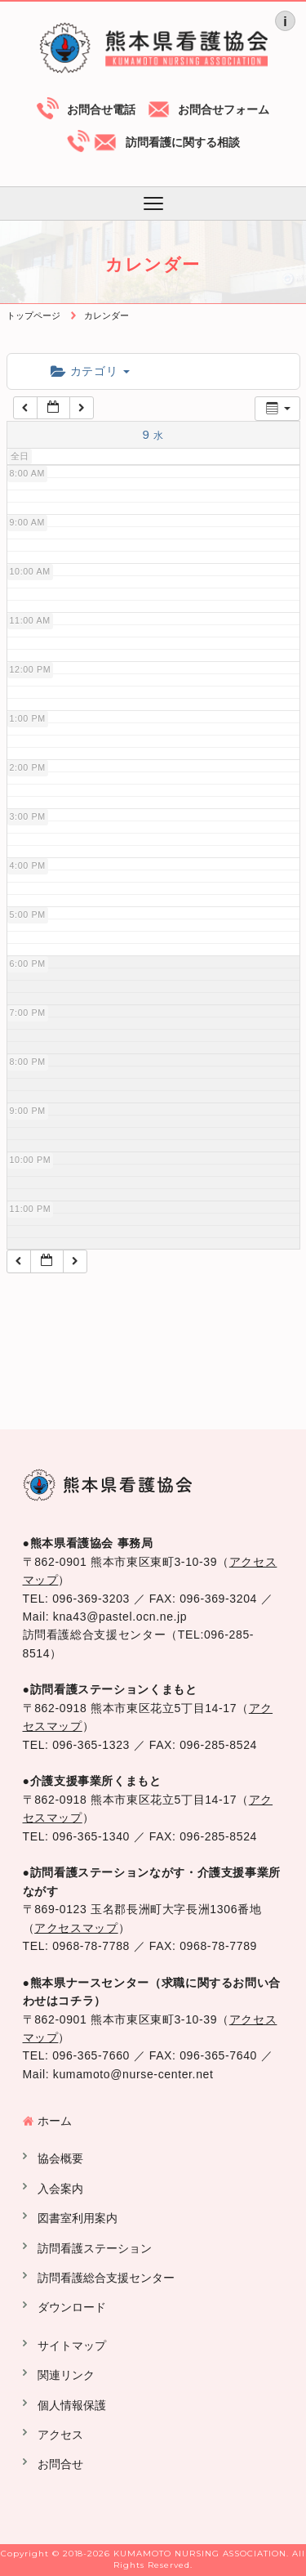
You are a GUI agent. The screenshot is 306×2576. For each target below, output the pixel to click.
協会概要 (60, 2158)
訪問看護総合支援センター (106, 2277)
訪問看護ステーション (95, 2248)
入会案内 (60, 2188)
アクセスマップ (76, 1927)
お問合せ (60, 2464)
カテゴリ (90, 371)
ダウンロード (72, 2307)
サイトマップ (72, 2345)
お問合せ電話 (101, 109)
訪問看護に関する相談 (183, 142)
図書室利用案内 (78, 2218)
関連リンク (66, 2374)
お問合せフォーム (223, 109)
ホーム (55, 2120)
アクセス (60, 2434)
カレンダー (106, 315)
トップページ (33, 315)
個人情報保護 (72, 2405)
